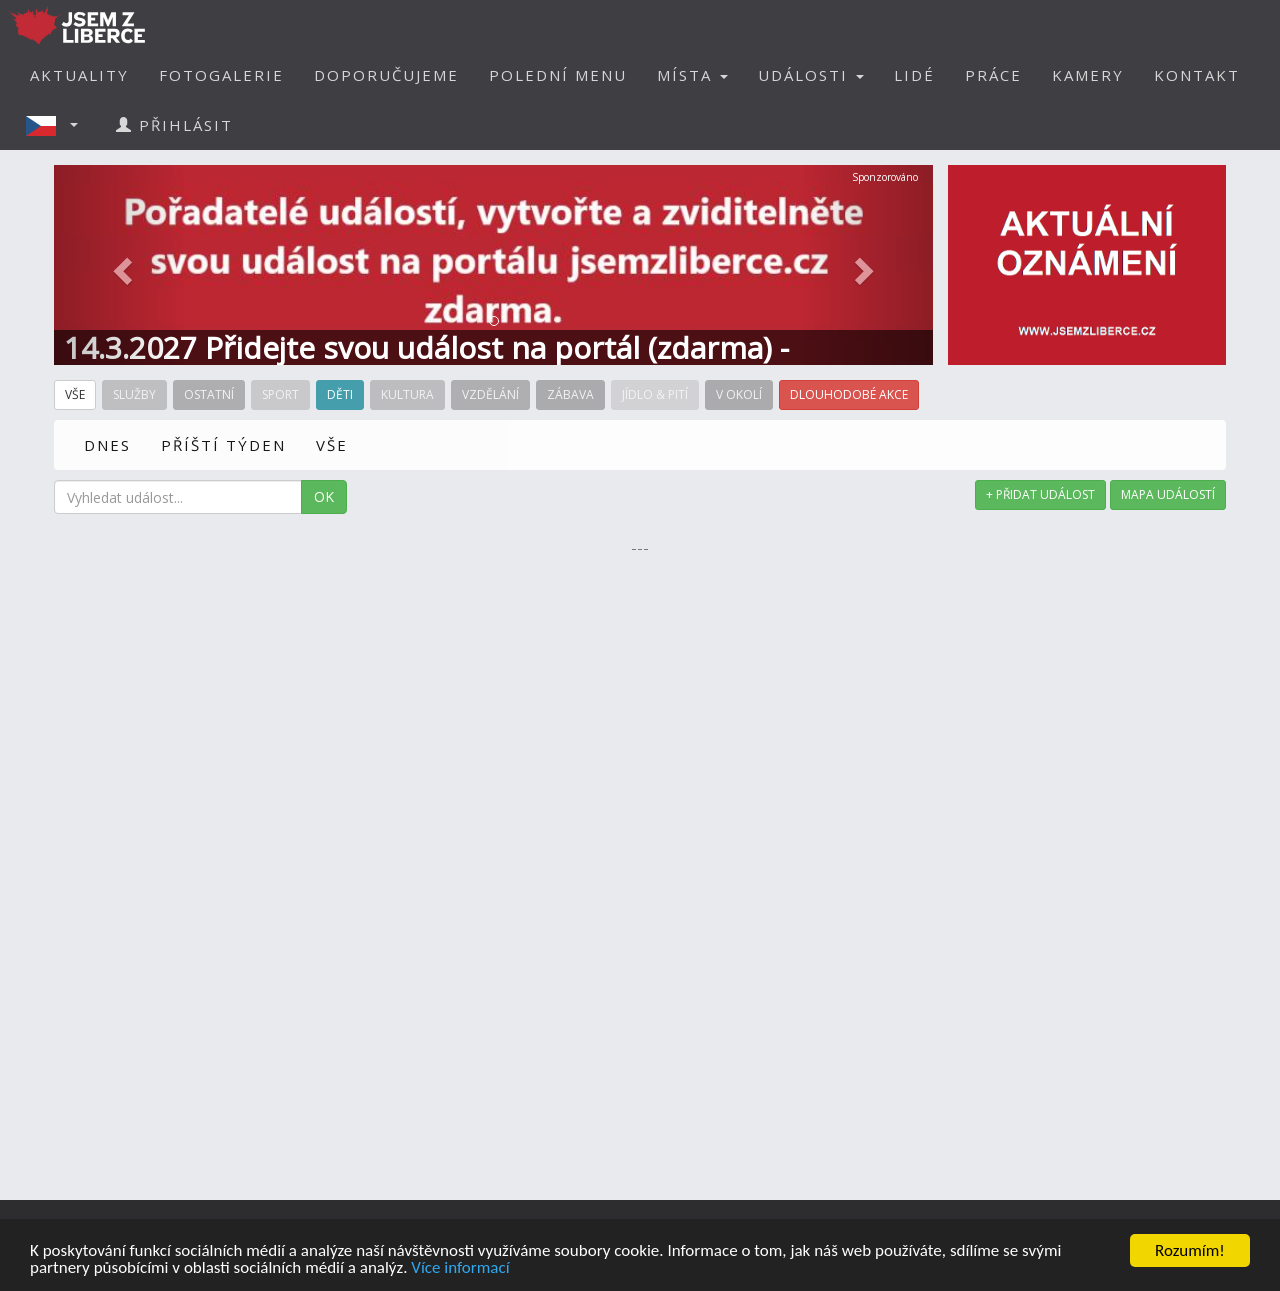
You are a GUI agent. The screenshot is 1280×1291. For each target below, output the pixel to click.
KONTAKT (1197, 75)
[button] (58, 125)
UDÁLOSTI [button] (811, 75)
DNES (107, 445)
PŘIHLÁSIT (174, 125)
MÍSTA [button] (692, 75)
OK (324, 496)
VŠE (332, 445)
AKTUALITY (79, 75)
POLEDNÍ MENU (558, 75)
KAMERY (1088, 75)
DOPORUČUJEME (386, 75)
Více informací (460, 1268)
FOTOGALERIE (221, 75)
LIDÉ (914, 75)
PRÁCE (993, 75)
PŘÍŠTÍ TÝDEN (223, 445)
